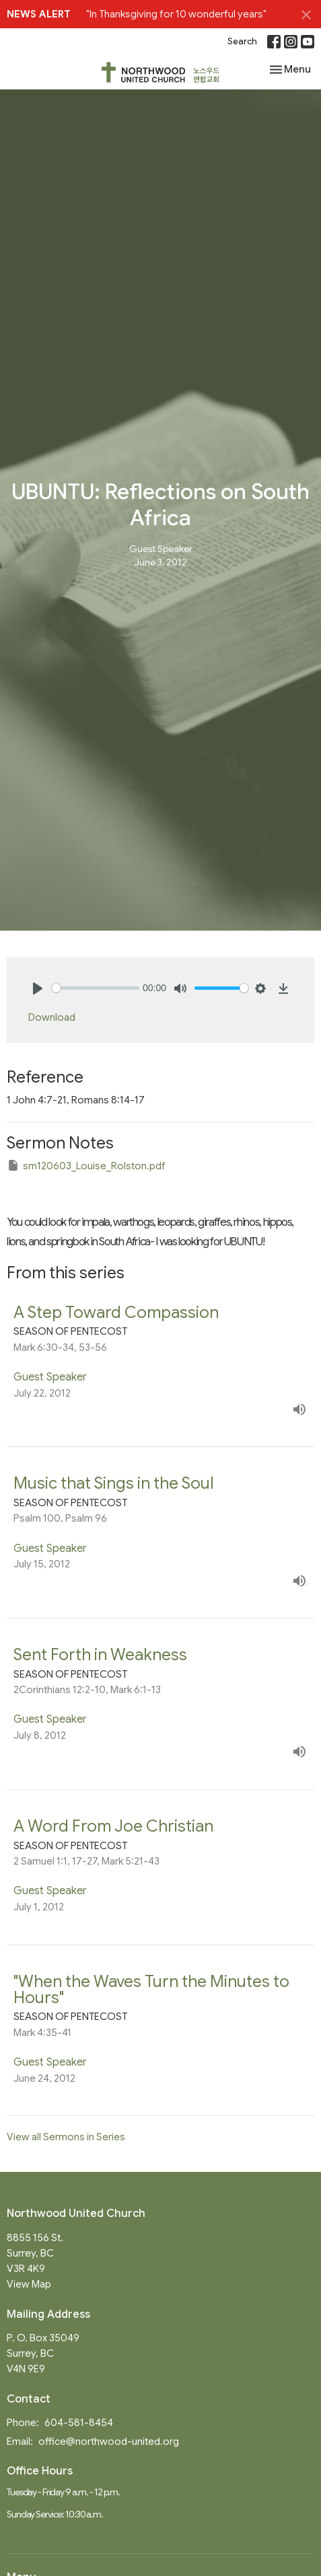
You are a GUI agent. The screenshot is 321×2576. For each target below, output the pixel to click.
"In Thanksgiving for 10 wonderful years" (176, 14)
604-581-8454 (78, 2423)
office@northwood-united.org (108, 2441)
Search (242, 41)
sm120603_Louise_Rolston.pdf (86, 1165)
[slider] (95, 988)
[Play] (37, 988)
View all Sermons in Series (66, 2137)
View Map (29, 2284)
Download (51, 1017)
